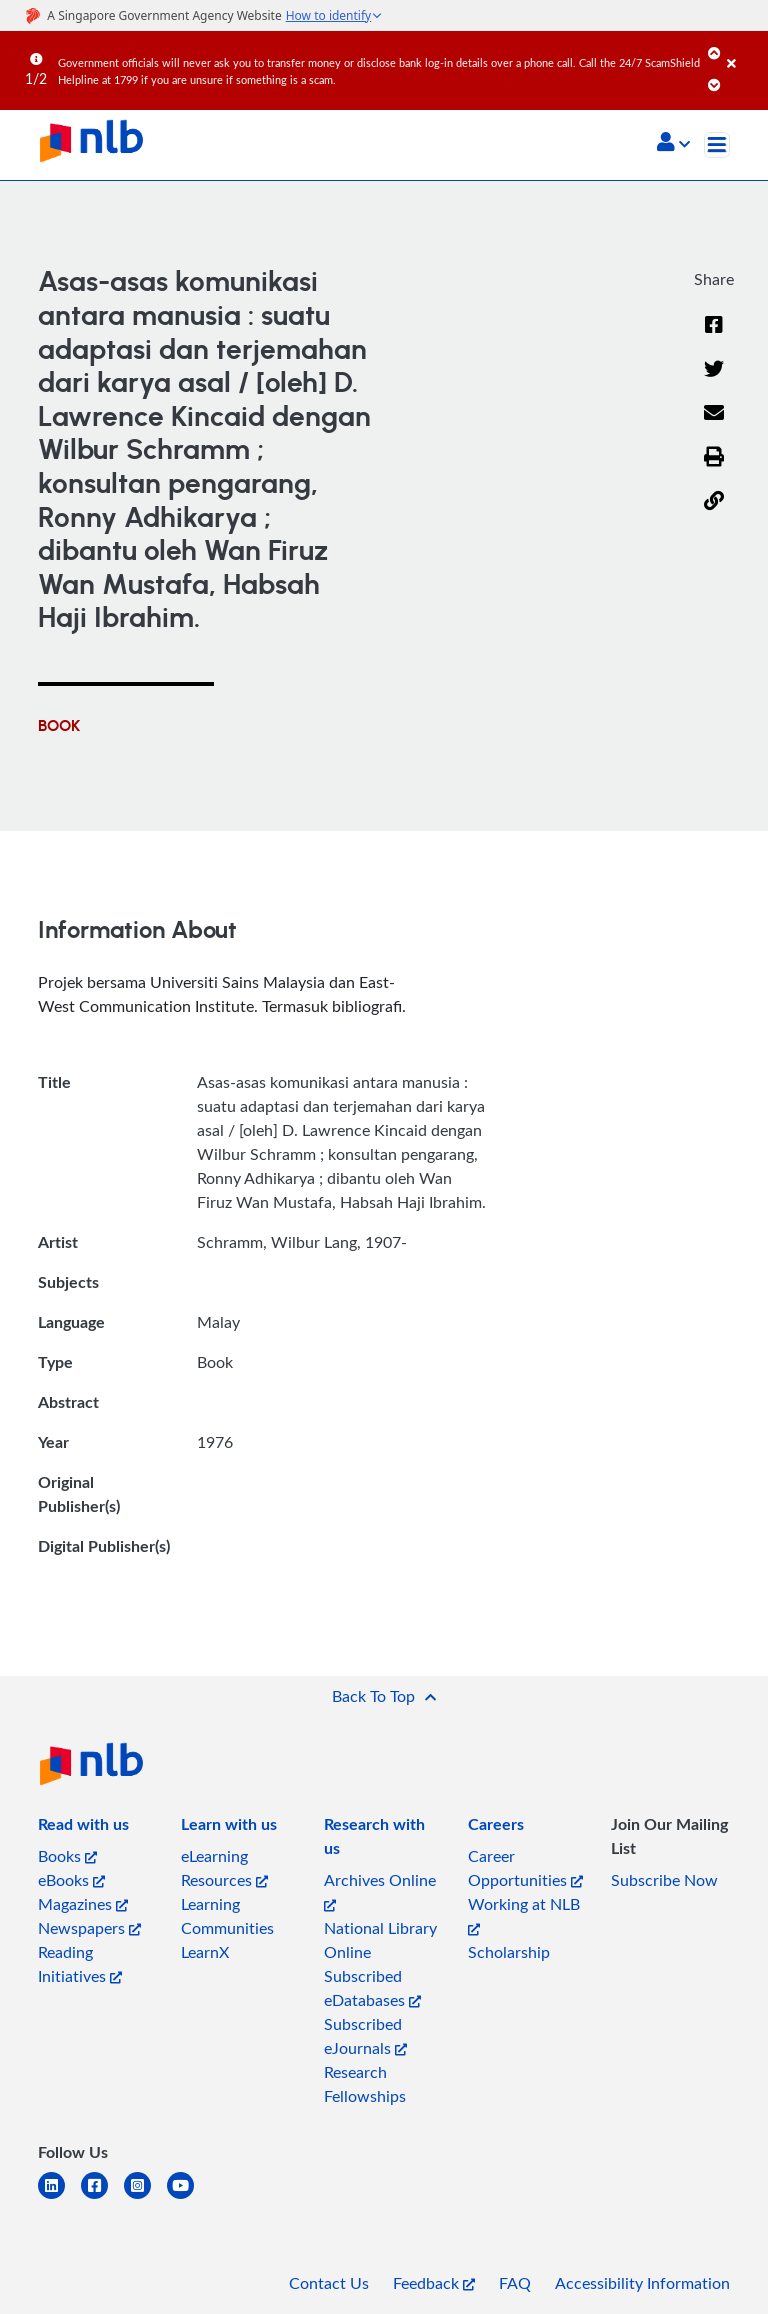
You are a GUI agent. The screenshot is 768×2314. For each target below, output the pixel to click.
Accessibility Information (642, 2283)
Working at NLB (524, 1914)
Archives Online (380, 1890)
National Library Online (380, 1940)
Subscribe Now (664, 1880)
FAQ (515, 2283)
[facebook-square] (102, 2197)
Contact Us (329, 2283)
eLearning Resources (224, 1868)
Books (67, 1856)
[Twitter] (714, 381)
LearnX (205, 1952)
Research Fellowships (365, 2084)
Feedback (434, 2283)
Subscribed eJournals (365, 2036)
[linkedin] (59, 2197)
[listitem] (83, 1828)
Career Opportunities (525, 1868)
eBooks (71, 1880)
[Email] (714, 425)
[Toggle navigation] (717, 145)
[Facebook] (714, 337)
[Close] (744, 49)
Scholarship (509, 1952)
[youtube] (188, 2197)
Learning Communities (227, 1916)
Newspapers (89, 1928)
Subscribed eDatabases (372, 1988)
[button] (673, 144)
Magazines (83, 1904)
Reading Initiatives (80, 1964)
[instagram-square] (145, 2197)
